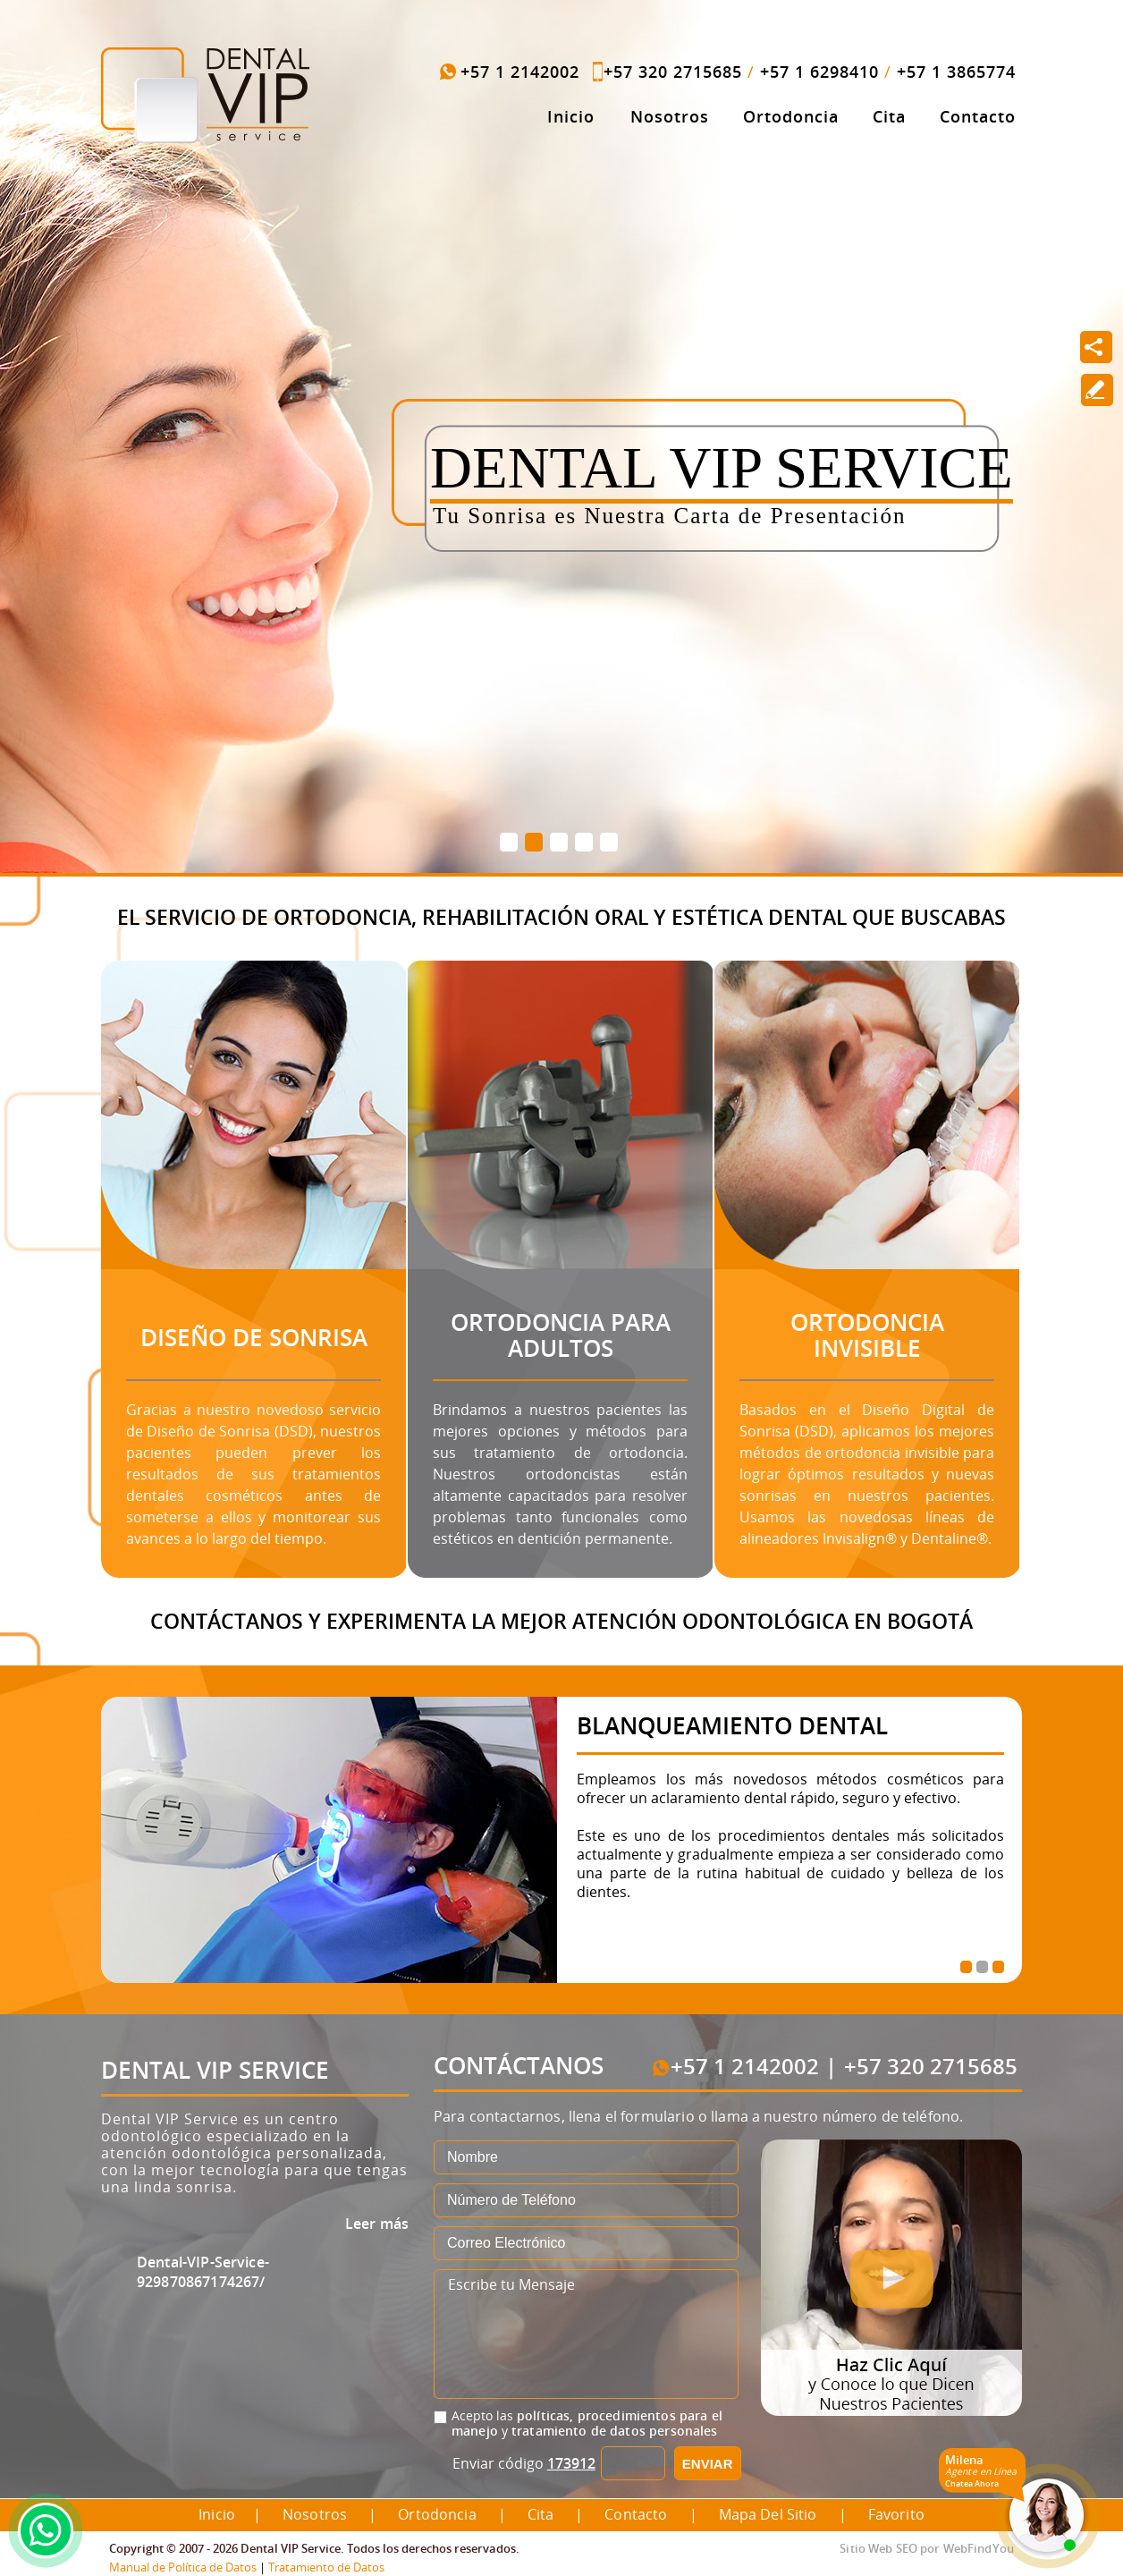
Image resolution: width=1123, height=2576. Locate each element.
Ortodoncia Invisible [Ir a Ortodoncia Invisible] (867, 1335)
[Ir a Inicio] (205, 95)
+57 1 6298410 (819, 71)
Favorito (896, 2514)
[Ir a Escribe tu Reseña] (1096, 389)
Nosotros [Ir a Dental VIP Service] (669, 116)
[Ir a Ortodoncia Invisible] (848, 1095)
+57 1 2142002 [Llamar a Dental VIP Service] (519, 71)
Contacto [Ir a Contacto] (978, 116)
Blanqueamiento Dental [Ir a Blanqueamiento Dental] (732, 1725)
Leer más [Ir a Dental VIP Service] (377, 2223)
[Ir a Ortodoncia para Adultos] (542, 1095)
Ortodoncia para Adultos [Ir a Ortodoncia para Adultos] (561, 1335)
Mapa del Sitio (768, 2514)
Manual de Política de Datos (183, 2567)
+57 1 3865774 (956, 71)
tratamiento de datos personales (614, 2430)
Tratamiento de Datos (326, 2567)
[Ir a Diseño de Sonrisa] (235, 1095)
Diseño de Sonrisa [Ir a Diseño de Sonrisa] (253, 1337)
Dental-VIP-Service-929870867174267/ (203, 2272)
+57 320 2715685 (673, 71)
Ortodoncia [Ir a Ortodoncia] (791, 116)
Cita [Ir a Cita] (889, 116)
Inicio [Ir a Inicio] (571, 116)
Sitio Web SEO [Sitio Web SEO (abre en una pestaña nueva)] (878, 2548)
